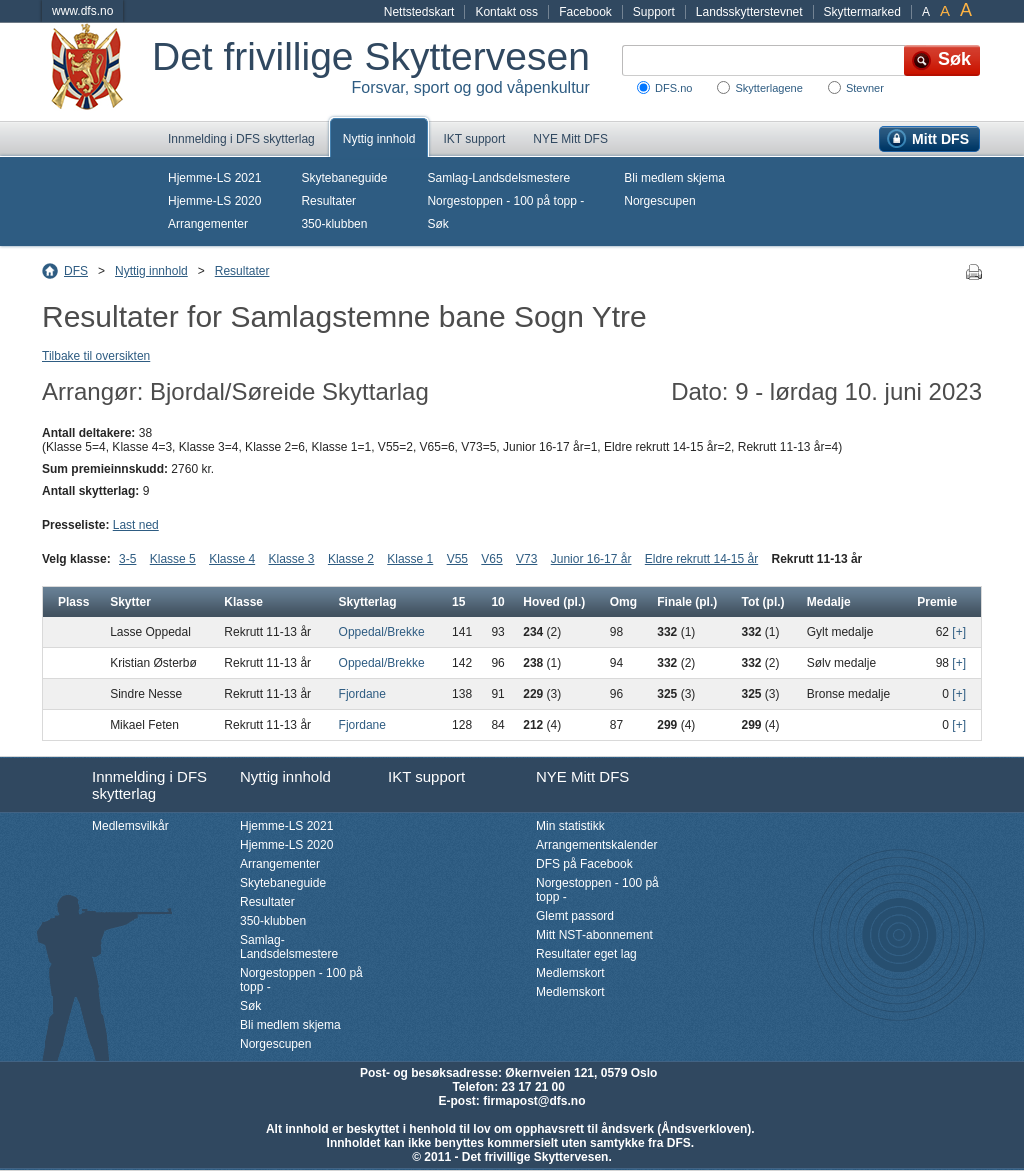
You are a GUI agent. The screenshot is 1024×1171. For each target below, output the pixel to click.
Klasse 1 (410, 559)
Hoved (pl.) (554, 602)
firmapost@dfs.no (534, 1101)
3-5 (127, 559)
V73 (526, 559)
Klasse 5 (173, 559)
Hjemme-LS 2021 (214, 178)
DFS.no (673, 88)
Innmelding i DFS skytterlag (241, 139)
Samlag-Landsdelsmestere (498, 178)
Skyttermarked (862, 12)
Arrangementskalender (596, 845)
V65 (491, 559)
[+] (959, 632)
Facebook (585, 12)
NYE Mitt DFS (570, 139)
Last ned (136, 525)
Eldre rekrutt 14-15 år (701, 559)
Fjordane (362, 694)
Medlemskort (570, 973)
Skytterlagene (768, 88)
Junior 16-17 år (591, 559)
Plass (73, 602)
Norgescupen (659, 201)
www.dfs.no (82, 11)
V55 (457, 559)
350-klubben (334, 224)
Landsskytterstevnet (749, 12)
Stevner (865, 88)
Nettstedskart (419, 12)
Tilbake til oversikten (96, 356)
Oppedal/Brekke (382, 632)
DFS (76, 271)
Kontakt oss (506, 12)
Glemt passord (575, 916)
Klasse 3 (292, 559)
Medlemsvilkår (130, 826)
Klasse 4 (232, 559)
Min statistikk (570, 826)
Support (654, 12)
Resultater (328, 201)
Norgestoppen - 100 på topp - (505, 201)
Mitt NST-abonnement (594, 935)
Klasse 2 (351, 559)
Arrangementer (208, 224)
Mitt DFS (940, 139)
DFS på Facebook (584, 864)
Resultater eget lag (586, 954)
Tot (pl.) (762, 602)
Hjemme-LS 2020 (214, 201)
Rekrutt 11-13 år (817, 559)
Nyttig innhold (379, 139)
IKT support (474, 139)
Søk (437, 224)
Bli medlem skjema (674, 178)
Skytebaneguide (344, 178)
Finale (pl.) (687, 602)
